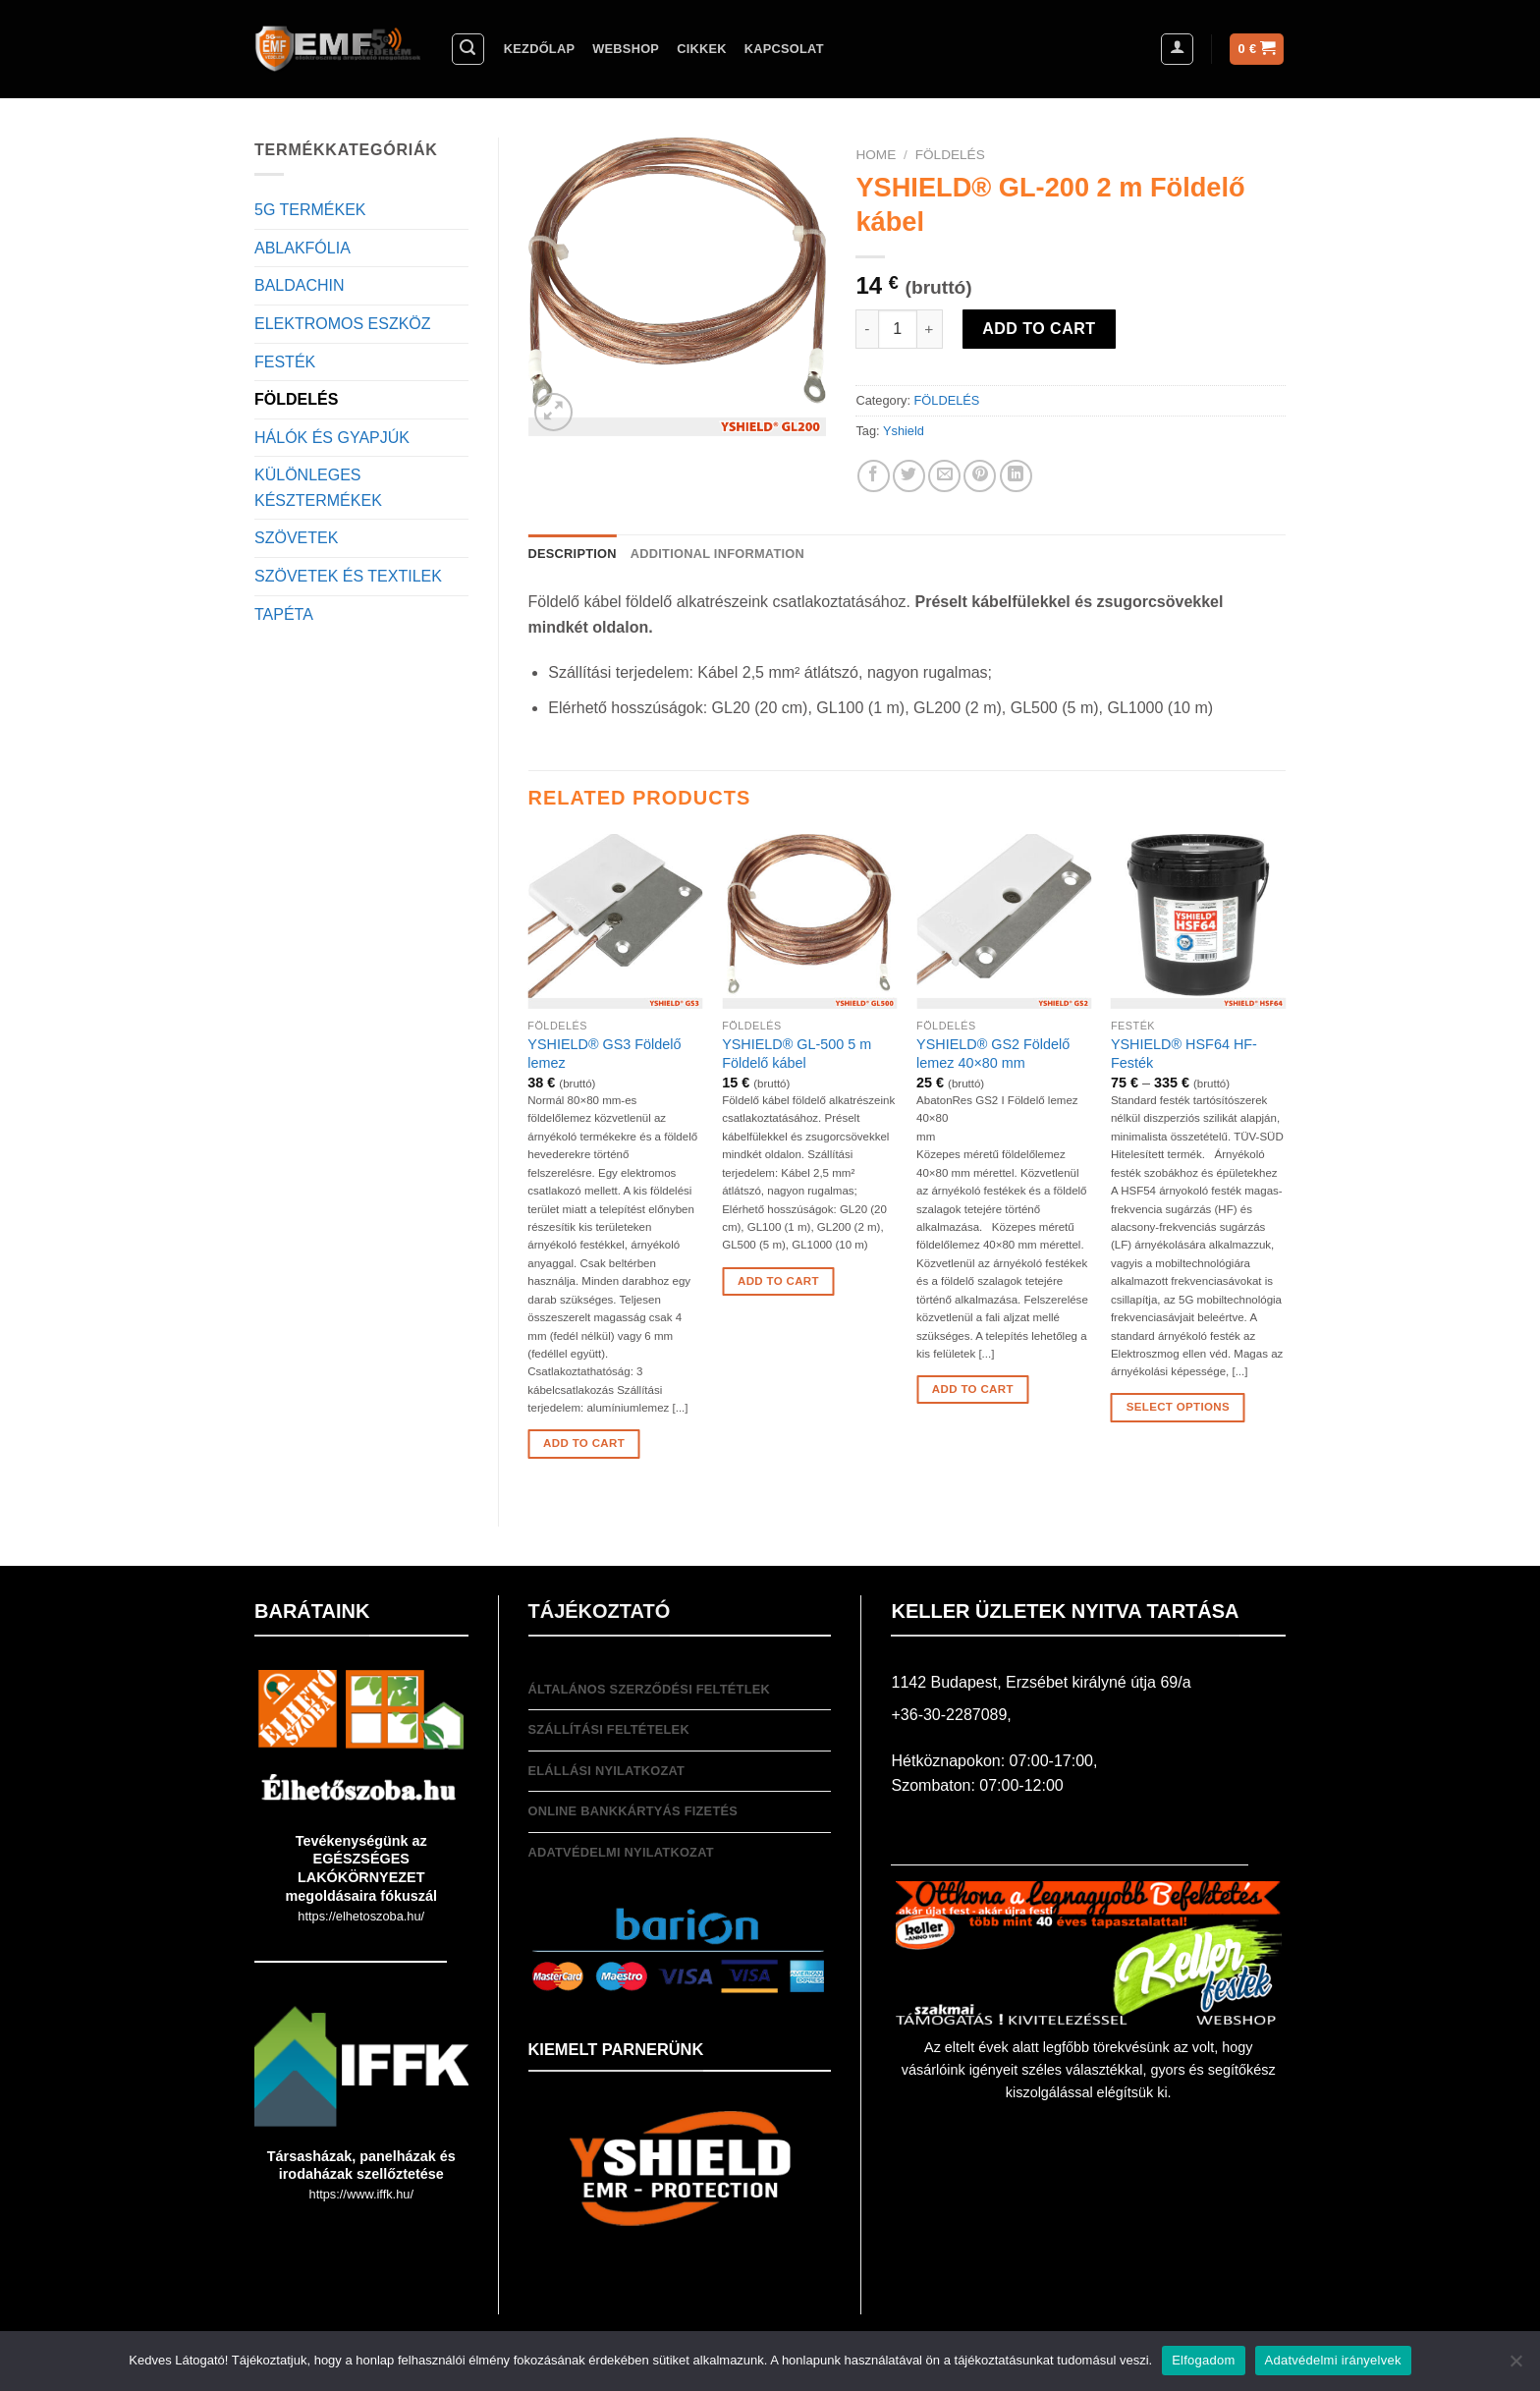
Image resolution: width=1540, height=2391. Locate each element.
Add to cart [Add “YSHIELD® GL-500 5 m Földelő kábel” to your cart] (778, 1281)
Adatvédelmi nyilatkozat (621, 1852)
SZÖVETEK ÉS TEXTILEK (348, 576)
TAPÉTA (283, 614)
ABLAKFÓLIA (302, 248)
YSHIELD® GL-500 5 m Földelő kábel (796, 1053)
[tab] (572, 554)
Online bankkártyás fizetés (633, 1811)
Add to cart (1038, 328)
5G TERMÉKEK (310, 209)
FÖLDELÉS (296, 399)
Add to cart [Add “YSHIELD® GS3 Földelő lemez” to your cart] (584, 1443)
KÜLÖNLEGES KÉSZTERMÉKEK (318, 488)
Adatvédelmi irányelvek (1333, 2360)
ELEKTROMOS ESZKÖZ (342, 323)
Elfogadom (1203, 2360)
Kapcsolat (784, 48)
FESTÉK (284, 362)
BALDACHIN (299, 285)
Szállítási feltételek (608, 1729)
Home (875, 154)
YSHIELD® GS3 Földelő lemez (604, 1053)
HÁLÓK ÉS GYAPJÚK (332, 437)
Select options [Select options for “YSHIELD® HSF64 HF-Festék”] (1178, 1407)
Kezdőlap (539, 48)
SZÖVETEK (296, 537)
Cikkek (702, 48)
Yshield (903, 430)
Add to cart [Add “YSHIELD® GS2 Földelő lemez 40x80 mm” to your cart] (973, 1389)
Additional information (717, 553)
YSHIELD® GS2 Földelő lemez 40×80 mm (993, 1053)
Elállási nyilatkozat (607, 1770)
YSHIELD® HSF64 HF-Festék (1184, 1053)
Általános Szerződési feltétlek (649, 1689)
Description (572, 553)
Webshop (625, 48)
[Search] (468, 49)
